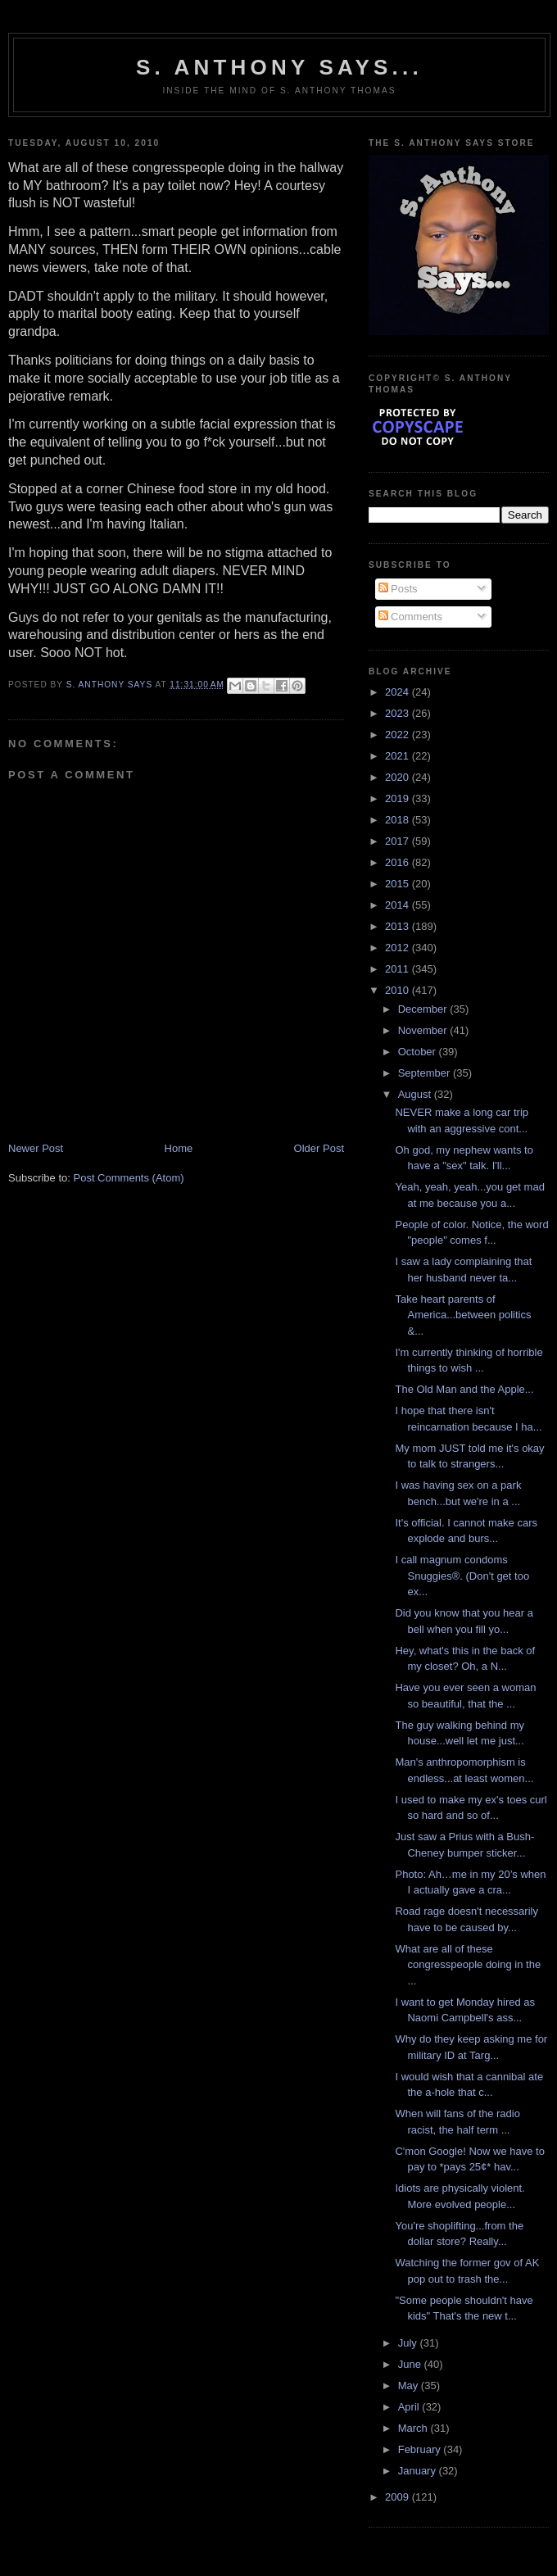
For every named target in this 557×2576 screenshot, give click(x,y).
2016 (398, 862)
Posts (398, 589)
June (411, 2364)
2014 (398, 905)
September (425, 1073)
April (410, 2407)
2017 (398, 841)
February (421, 2449)
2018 (398, 820)
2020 (398, 777)
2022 (398, 734)
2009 (398, 2497)
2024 (398, 692)
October (418, 1051)
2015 (398, 884)
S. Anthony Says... (279, 67)
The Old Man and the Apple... (464, 1389)
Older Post (319, 1148)
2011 (398, 969)
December (424, 1009)
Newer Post (35, 1148)
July (409, 2343)
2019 (398, 798)
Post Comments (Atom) (129, 1178)
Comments (410, 616)
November (424, 1030)
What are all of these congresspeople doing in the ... (468, 1965)
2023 (398, 713)
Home (179, 1148)
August (416, 1094)
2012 (398, 947)
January (418, 2471)
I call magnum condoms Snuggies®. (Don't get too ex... (462, 1575)
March (414, 2428)
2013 (398, 926)
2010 (398, 990)
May (409, 2385)
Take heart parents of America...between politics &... (463, 1315)
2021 (398, 756)
